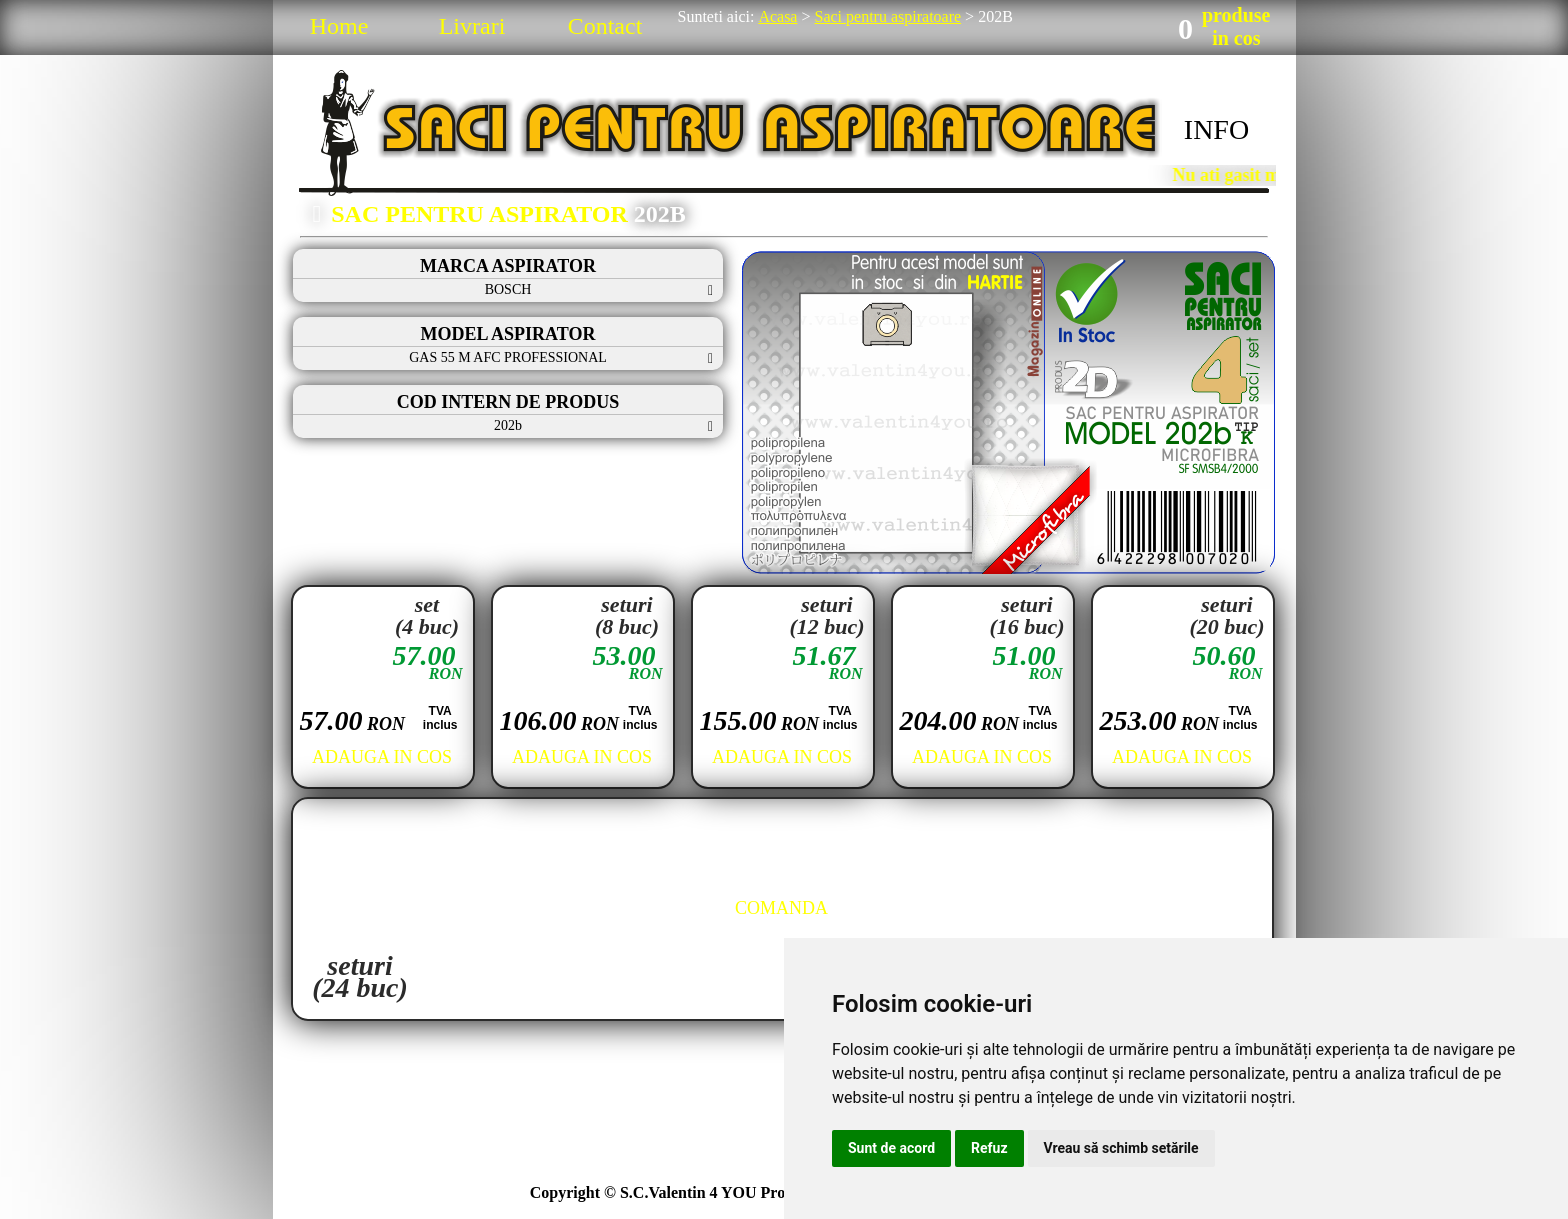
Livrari (472, 26)
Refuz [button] (989, 1148)
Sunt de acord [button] (891, 1148)
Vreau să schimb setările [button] (1121, 1148)
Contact (605, 26)
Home (339, 26)
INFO (1216, 129)
